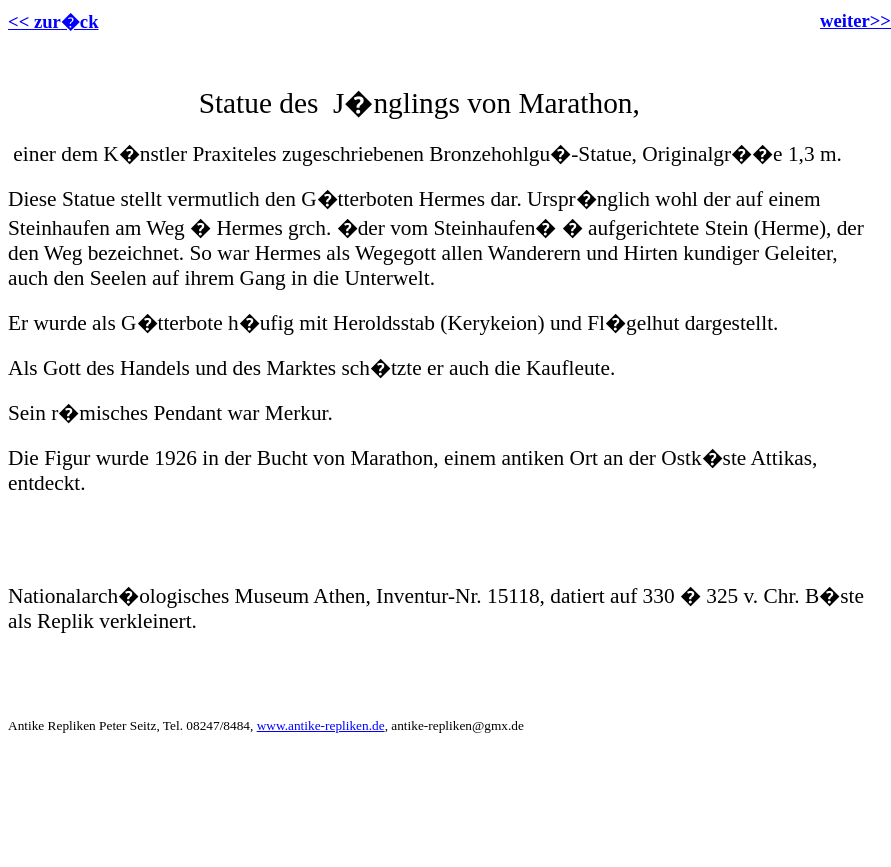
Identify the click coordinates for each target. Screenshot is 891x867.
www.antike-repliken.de (321, 725)
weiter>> (855, 20)
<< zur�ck (53, 21)
